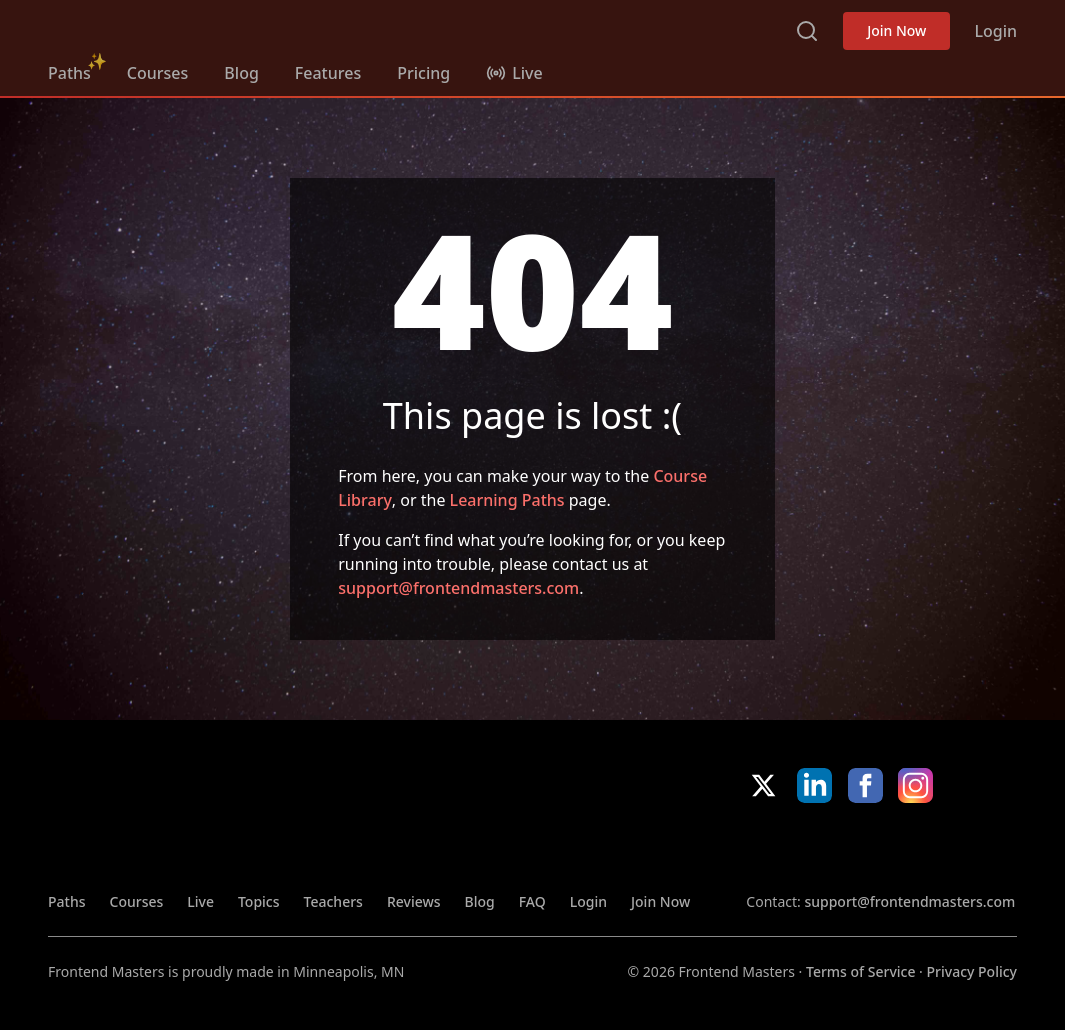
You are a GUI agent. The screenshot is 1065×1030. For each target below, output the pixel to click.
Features (328, 73)
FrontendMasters (153, 27)
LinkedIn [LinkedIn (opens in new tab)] (814, 785)
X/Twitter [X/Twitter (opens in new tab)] (763, 785)
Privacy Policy (972, 971)
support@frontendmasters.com (458, 588)
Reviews (414, 901)
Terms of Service (860, 971)
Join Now (896, 30)
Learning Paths (507, 500)
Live (200, 901)
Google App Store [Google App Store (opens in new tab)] (949, 847)
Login (995, 31)
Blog (241, 73)
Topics (259, 901)
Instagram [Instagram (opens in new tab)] (915, 785)
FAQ (532, 901)
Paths (69, 73)
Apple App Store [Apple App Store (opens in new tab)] (806, 847)
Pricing (423, 73)
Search (807, 31)
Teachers (333, 901)
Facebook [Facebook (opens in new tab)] (865, 785)
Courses (157, 73)
